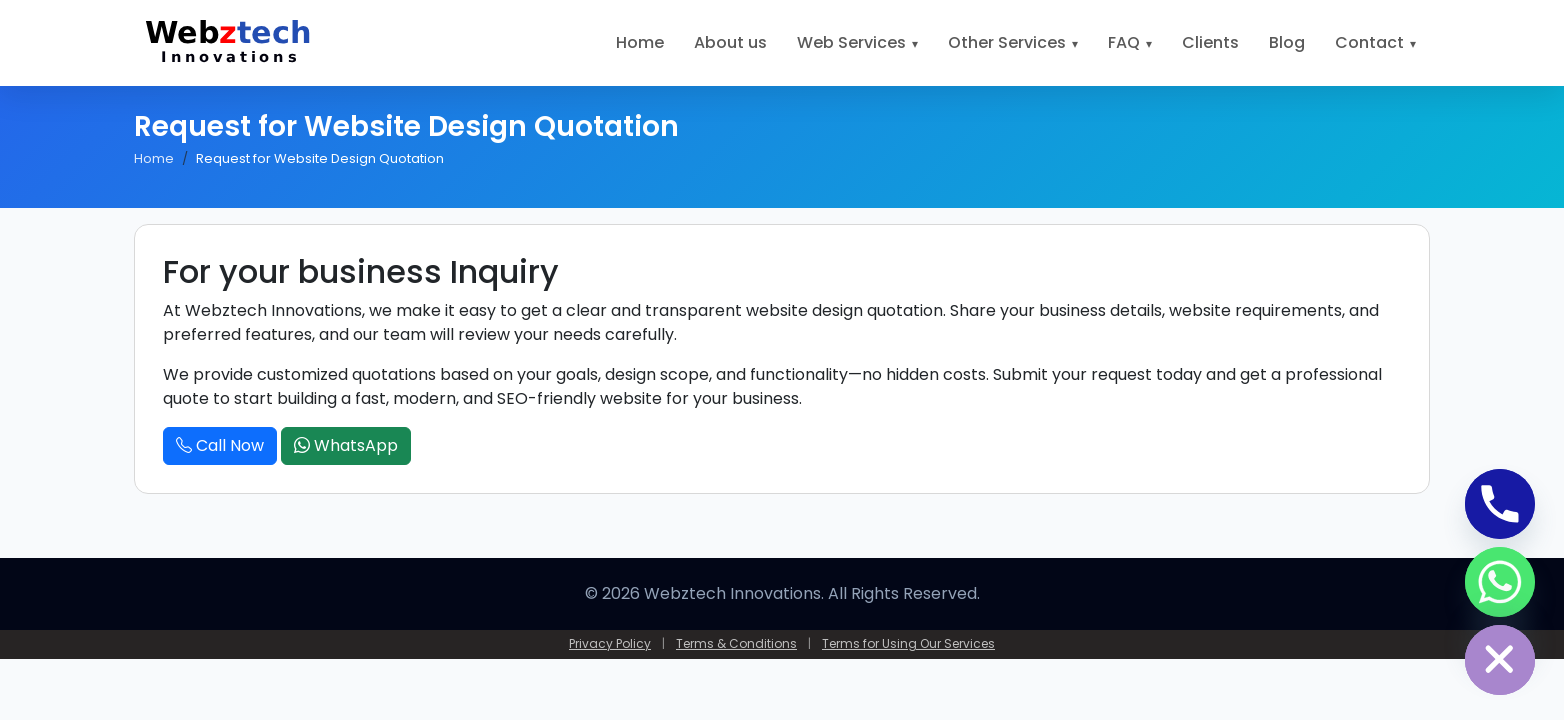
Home (640, 42)
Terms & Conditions (736, 643)
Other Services (1007, 42)
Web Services (851, 42)
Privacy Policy (610, 643)
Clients (1210, 42)
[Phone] (1500, 504)
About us (730, 42)
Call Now (220, 445)
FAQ (1124, 42)
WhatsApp (346, 445)
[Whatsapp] (1500, 582)
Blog (1287, 42)
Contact (1369, 42)
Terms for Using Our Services (908, 643)
